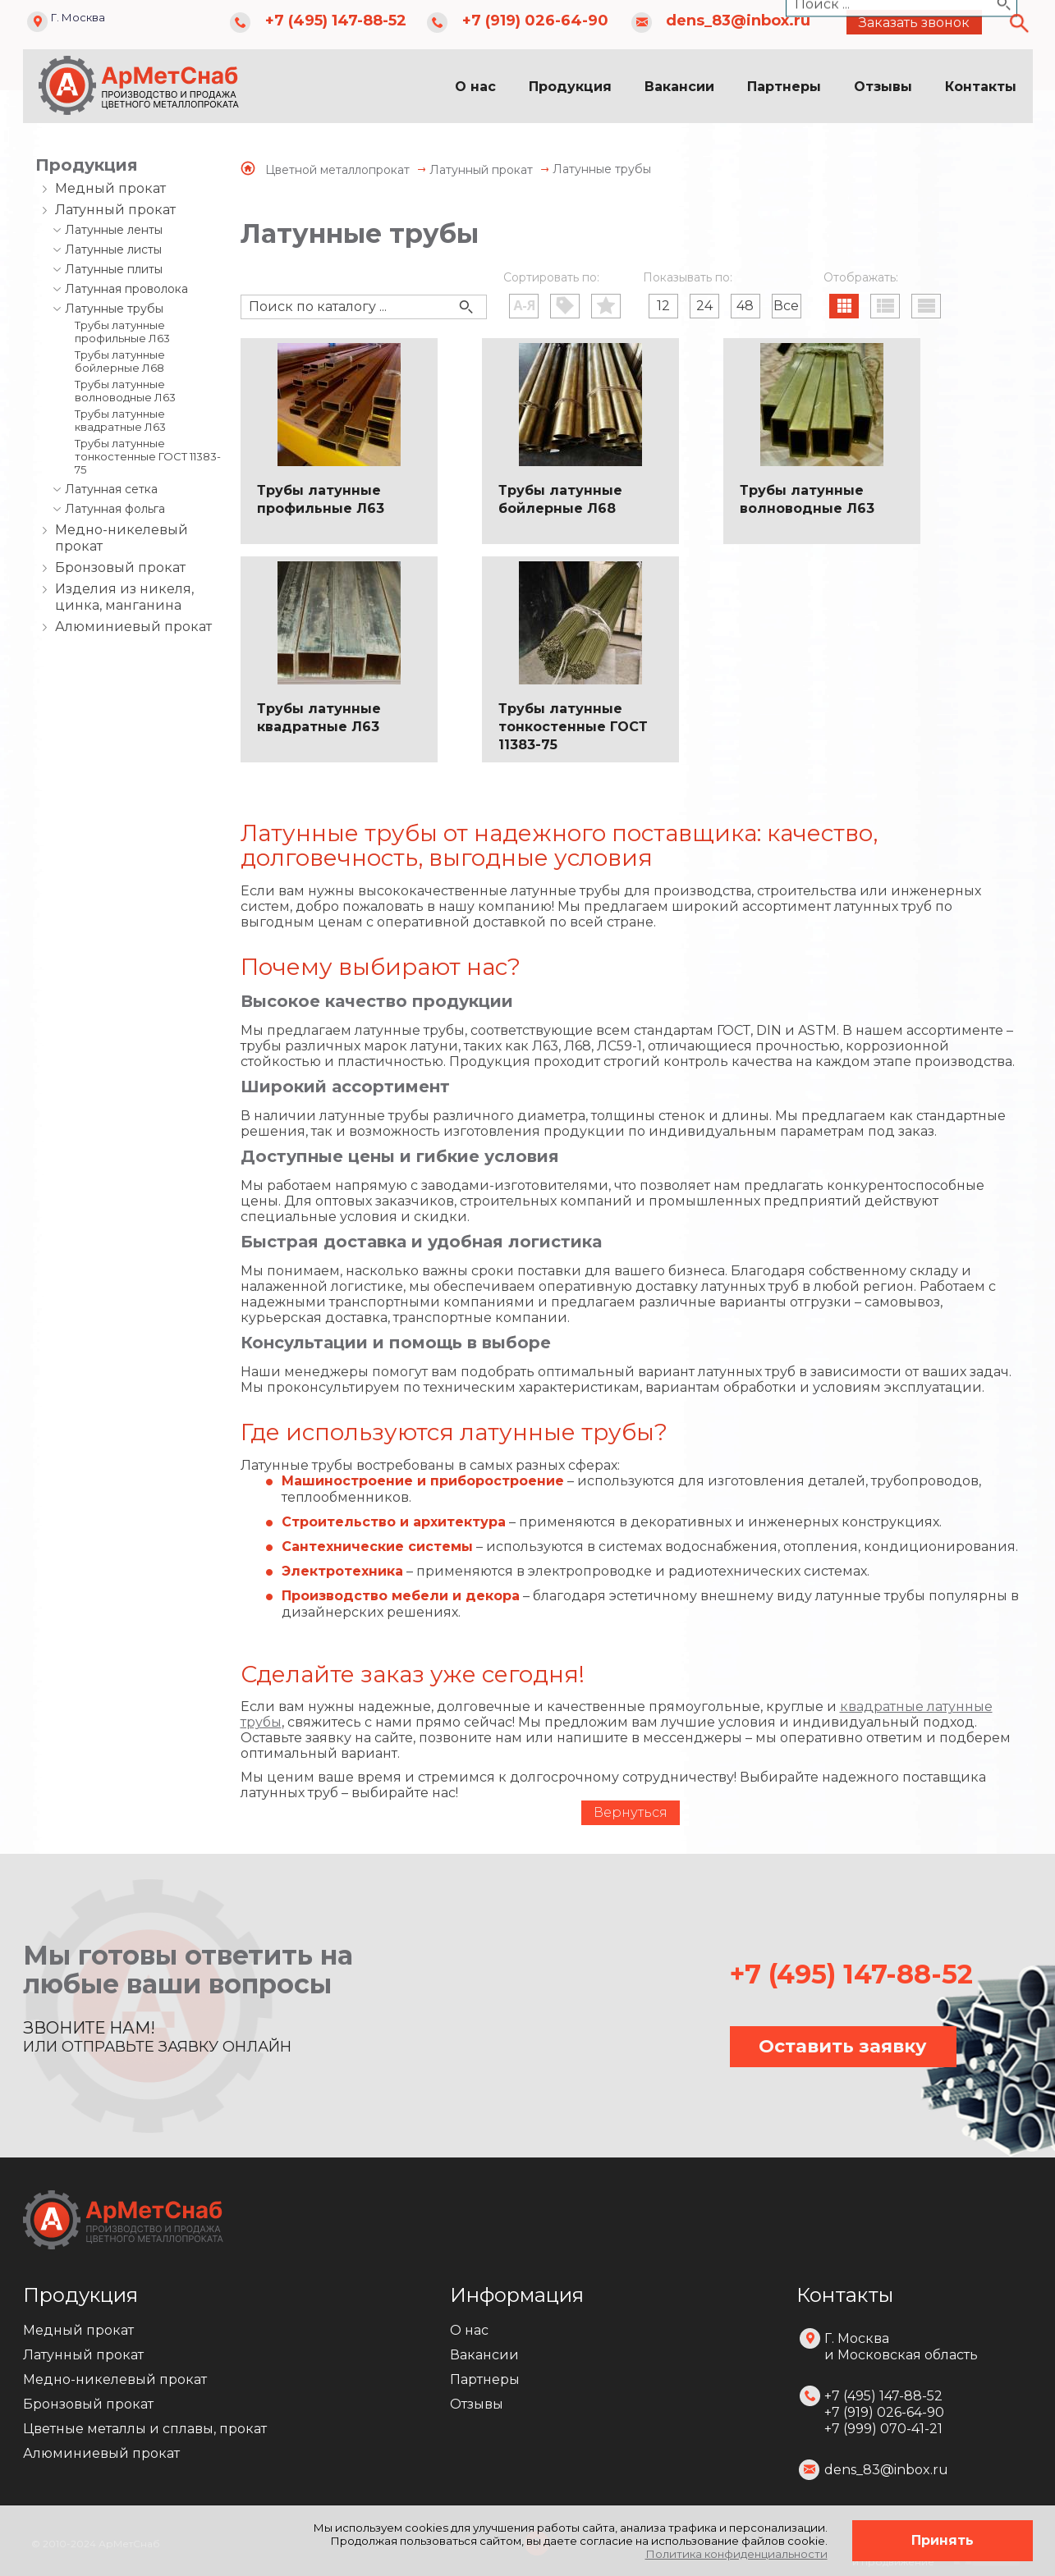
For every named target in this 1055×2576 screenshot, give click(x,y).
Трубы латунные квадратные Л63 (120, 420)
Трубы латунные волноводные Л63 (125, 390)
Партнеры (784, 86)
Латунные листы (113, 249)
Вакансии (679, 86)
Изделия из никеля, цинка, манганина (124, 597)
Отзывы (883, 86)
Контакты (980, 86)
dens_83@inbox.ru (738, 20)
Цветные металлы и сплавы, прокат (145, 2428)
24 (704, 305)
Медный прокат (110, 188)
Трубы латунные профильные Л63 (122, 331)
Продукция (570, 86)
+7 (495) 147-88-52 (335, 20)
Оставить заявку (843, 2046)
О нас (475, 86)
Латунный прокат (115, 209)
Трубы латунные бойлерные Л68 (120, 361)
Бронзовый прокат (120, 567)
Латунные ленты (114, 229)
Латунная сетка (111, 489)
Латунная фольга (115, 508)
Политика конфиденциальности (736, 2553)
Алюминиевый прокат (133, 626)
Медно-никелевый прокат (121, 538)
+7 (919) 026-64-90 (535, 20)
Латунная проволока (126, 288)
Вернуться (630, 1812)
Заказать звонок (914, 22)
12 (663, 305)
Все (786, 305)
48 (745, 305)
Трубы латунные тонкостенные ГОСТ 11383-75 (148, 456)
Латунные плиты (114, 269)
